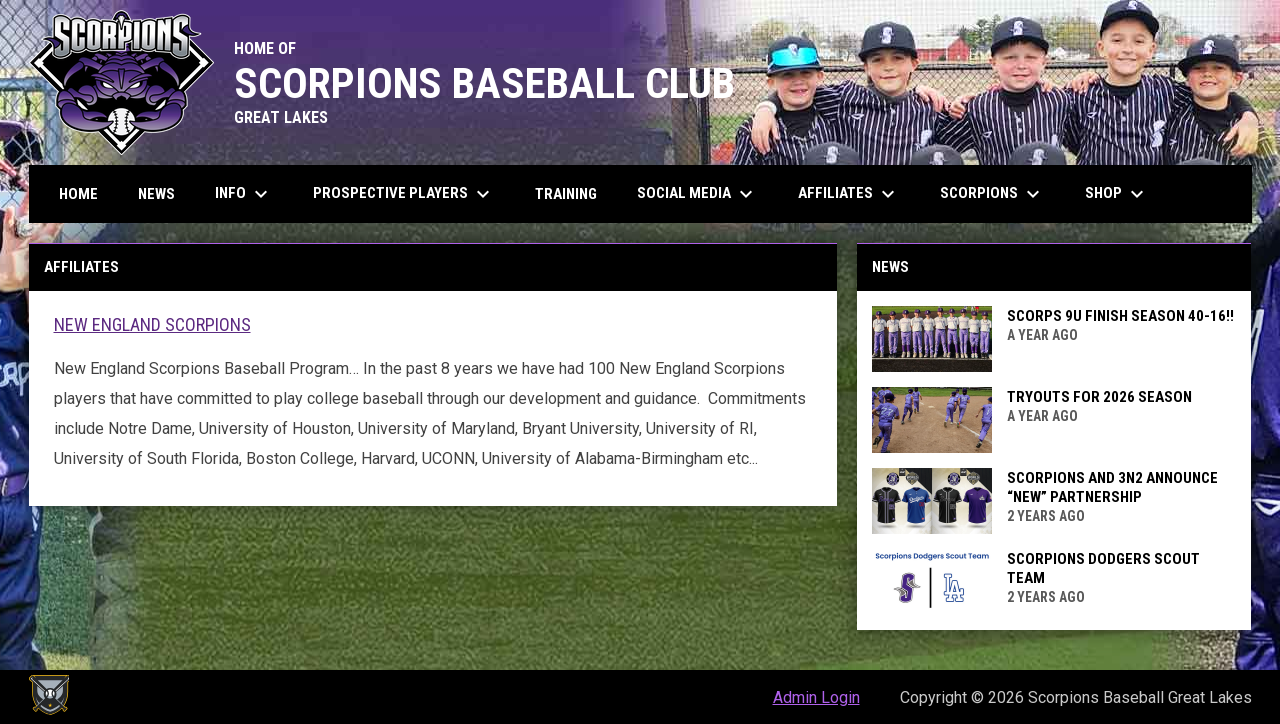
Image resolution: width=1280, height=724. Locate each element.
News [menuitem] (156, 194)
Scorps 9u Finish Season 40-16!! (1120, 316)
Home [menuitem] (78, 194)
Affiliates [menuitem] (849, 194)
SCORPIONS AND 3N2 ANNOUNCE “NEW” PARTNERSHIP (1112, 487)
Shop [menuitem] (1117, 194)
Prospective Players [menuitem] (404, 194)
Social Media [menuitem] (697, 194)
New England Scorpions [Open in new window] (152, 324)
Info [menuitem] (244, 194)
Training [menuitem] (566, 194)
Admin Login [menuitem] (816, 697)
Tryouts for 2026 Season (1099, 397)
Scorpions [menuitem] (992, 194)
